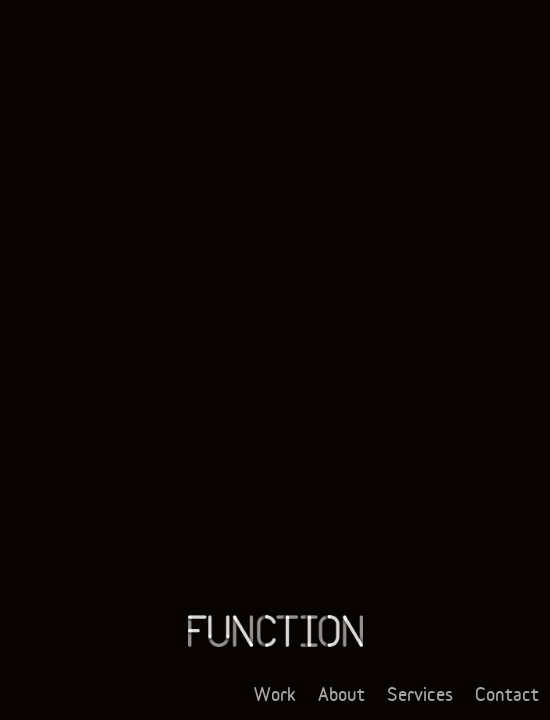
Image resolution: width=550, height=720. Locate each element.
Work (275, 694)
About (341, 694)
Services (420, 694)
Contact (507, 694)
